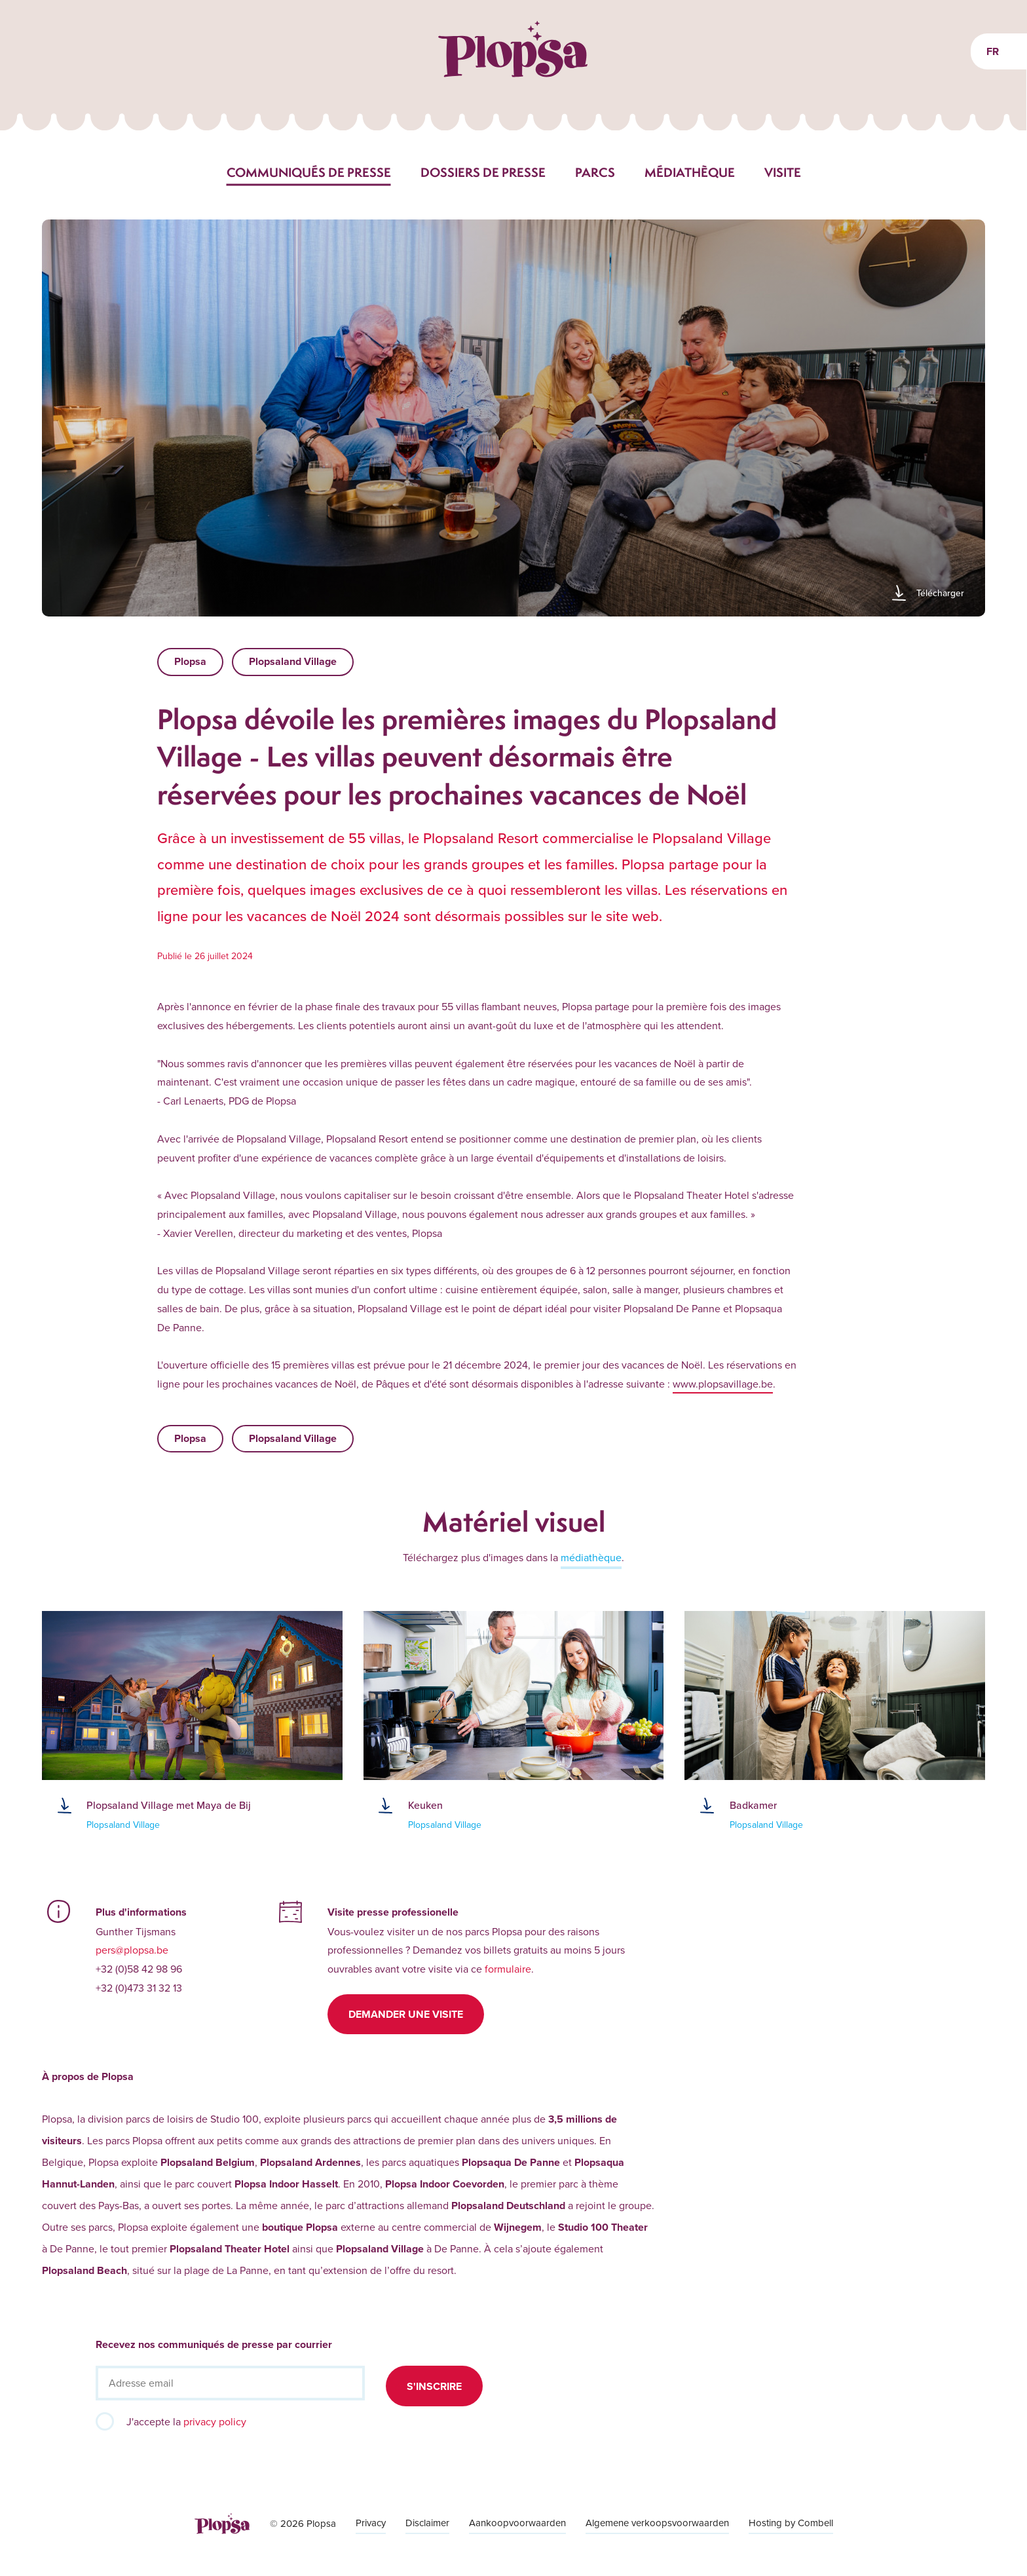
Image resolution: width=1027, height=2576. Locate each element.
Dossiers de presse (483, 172)
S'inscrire (434, 2386)
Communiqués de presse (309, 172)
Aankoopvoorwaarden (517, 2522)
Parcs (595, 172)
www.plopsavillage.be (723, 1383)
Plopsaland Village (293, 661)
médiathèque (591, 1557)
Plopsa (190, 661)
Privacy (371, 2522)
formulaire (508, 1968)
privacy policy (214, 2421)
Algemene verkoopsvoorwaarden (657, 2522)
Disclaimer (427, 2522)
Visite (782, 172)
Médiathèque (689, 172)
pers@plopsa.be (132, 1949)
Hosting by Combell (791, 2522)
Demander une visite (405, 2014)
